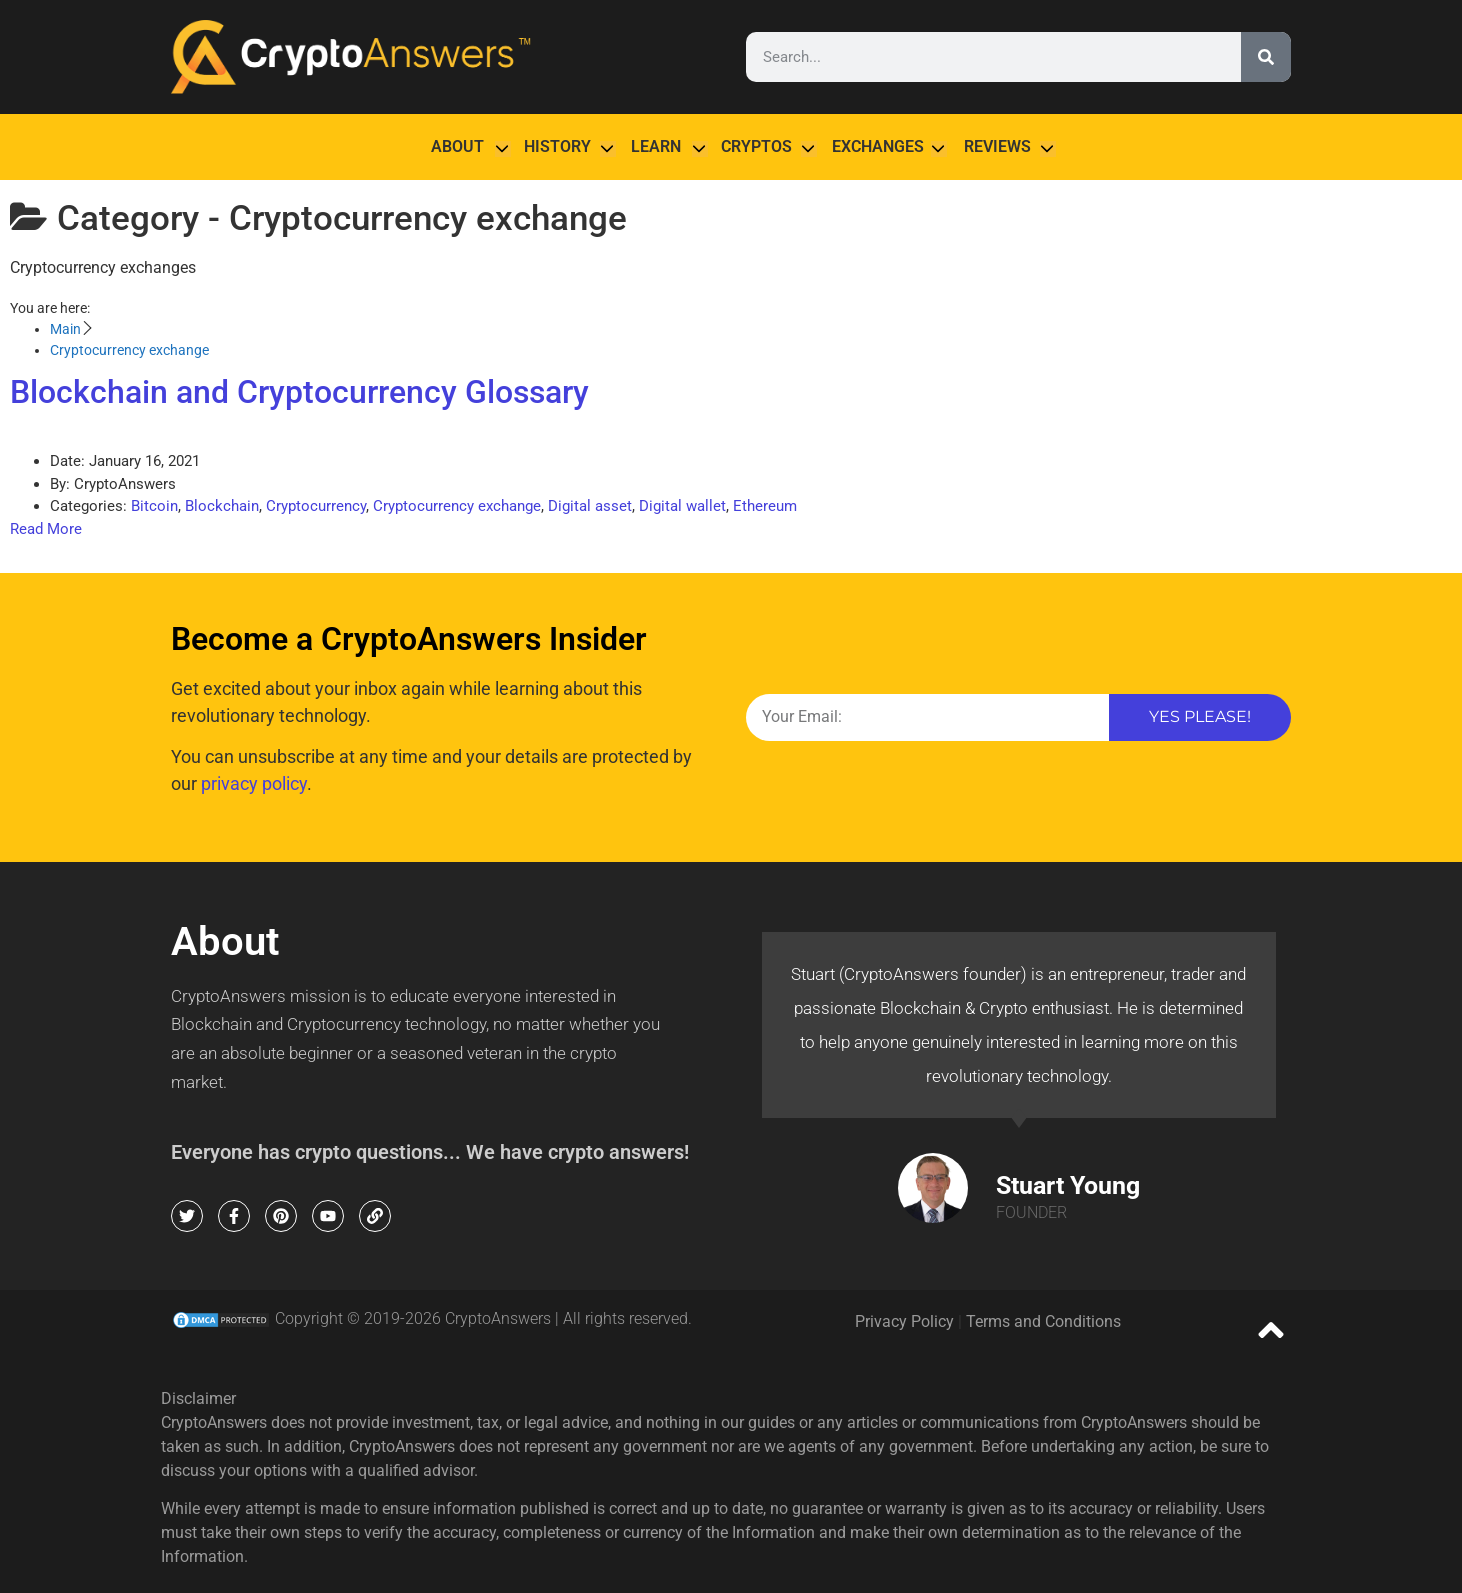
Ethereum (765, 506)
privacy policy (254, 783)
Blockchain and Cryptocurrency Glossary (299, 392)
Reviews (997, 146)
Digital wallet (682, 506)
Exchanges (878, 146)
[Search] (1266, 57)
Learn (656, 146)
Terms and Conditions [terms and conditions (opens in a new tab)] (1043, 1321)
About (457, 146)
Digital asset (590, 506)
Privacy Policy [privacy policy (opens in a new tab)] (904, 1321)
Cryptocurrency (316, 506)
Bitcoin (154, 506)
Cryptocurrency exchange (457, 506)
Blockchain (222, 506)
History (557, 146)
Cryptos (756, 146)
